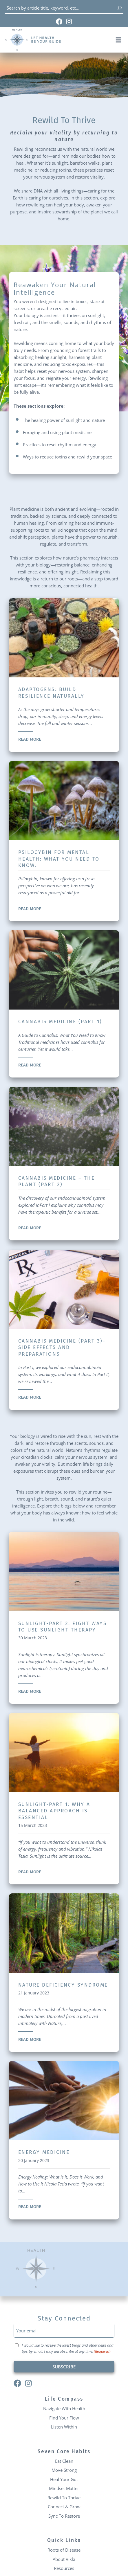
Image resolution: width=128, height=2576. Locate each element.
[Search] (119, 7)
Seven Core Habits (64, 2452)
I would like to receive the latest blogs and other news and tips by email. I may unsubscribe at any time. (68, 2348)
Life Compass (64, 2399)
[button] (118, 40)
